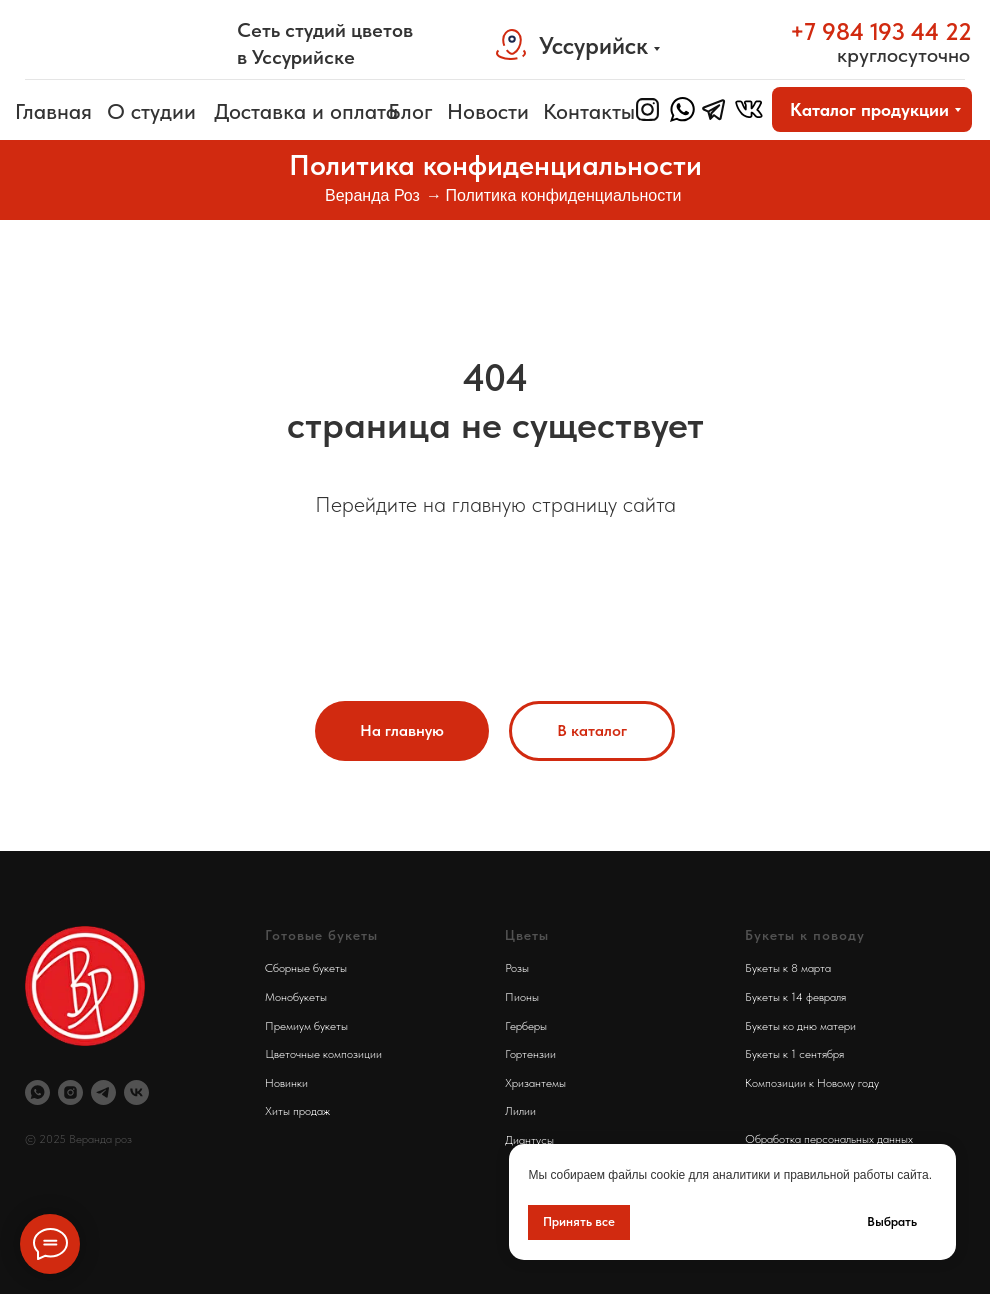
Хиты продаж (297, 1111)
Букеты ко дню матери (800, 1026)
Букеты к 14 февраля (795, 997)
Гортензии (530, 1054)
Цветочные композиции (323, 1054)
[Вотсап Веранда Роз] (37, 1092)
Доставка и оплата (306, 111)
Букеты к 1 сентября (794, 1054)
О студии (151, 111)
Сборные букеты (306, 968)
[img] (120, 43)
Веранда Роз (372, 195)
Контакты (589, 111)
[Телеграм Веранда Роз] (103, 1092)
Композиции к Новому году (812, 1083)
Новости (488, 111)
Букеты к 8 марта (788, 968)
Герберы (526, 1026)
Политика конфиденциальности (563, 195)
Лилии (520, 1111)
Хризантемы (535, 1083)
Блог (410, 111)
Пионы (522, 997)
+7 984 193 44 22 (881, 31)
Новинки (286, 1083)
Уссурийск (593, 45)
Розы (517, 968)
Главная (53, 111)
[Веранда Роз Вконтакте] (136, 1092)
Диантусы (529, 1140)
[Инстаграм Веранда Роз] (70, 1092)
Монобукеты (296, 997)
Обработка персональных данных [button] (829, 1139)
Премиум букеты (306, 1026)
